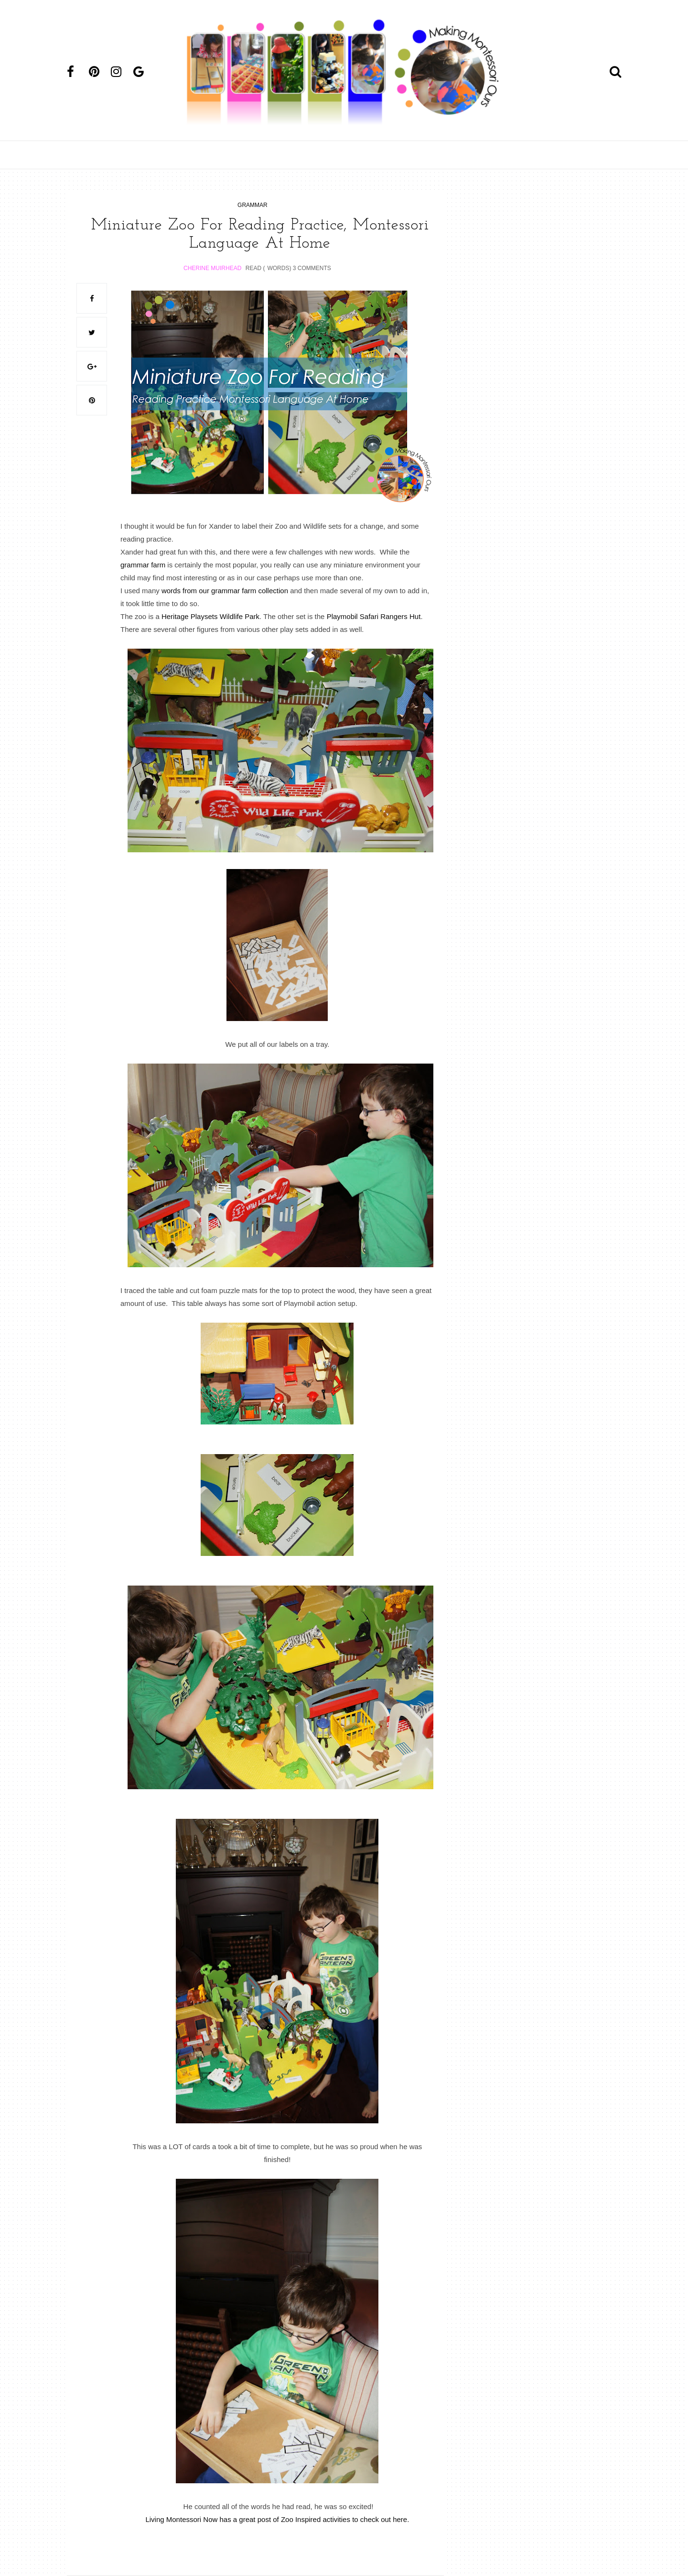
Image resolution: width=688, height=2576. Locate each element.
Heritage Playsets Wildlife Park (210, 616)
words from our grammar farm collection (224, 591)
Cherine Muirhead (212, 268)
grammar (252, 205)
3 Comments (312, 268)
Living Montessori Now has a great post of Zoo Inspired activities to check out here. (277, 2519)
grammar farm (142, 565)
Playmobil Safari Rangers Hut (374, 616)
